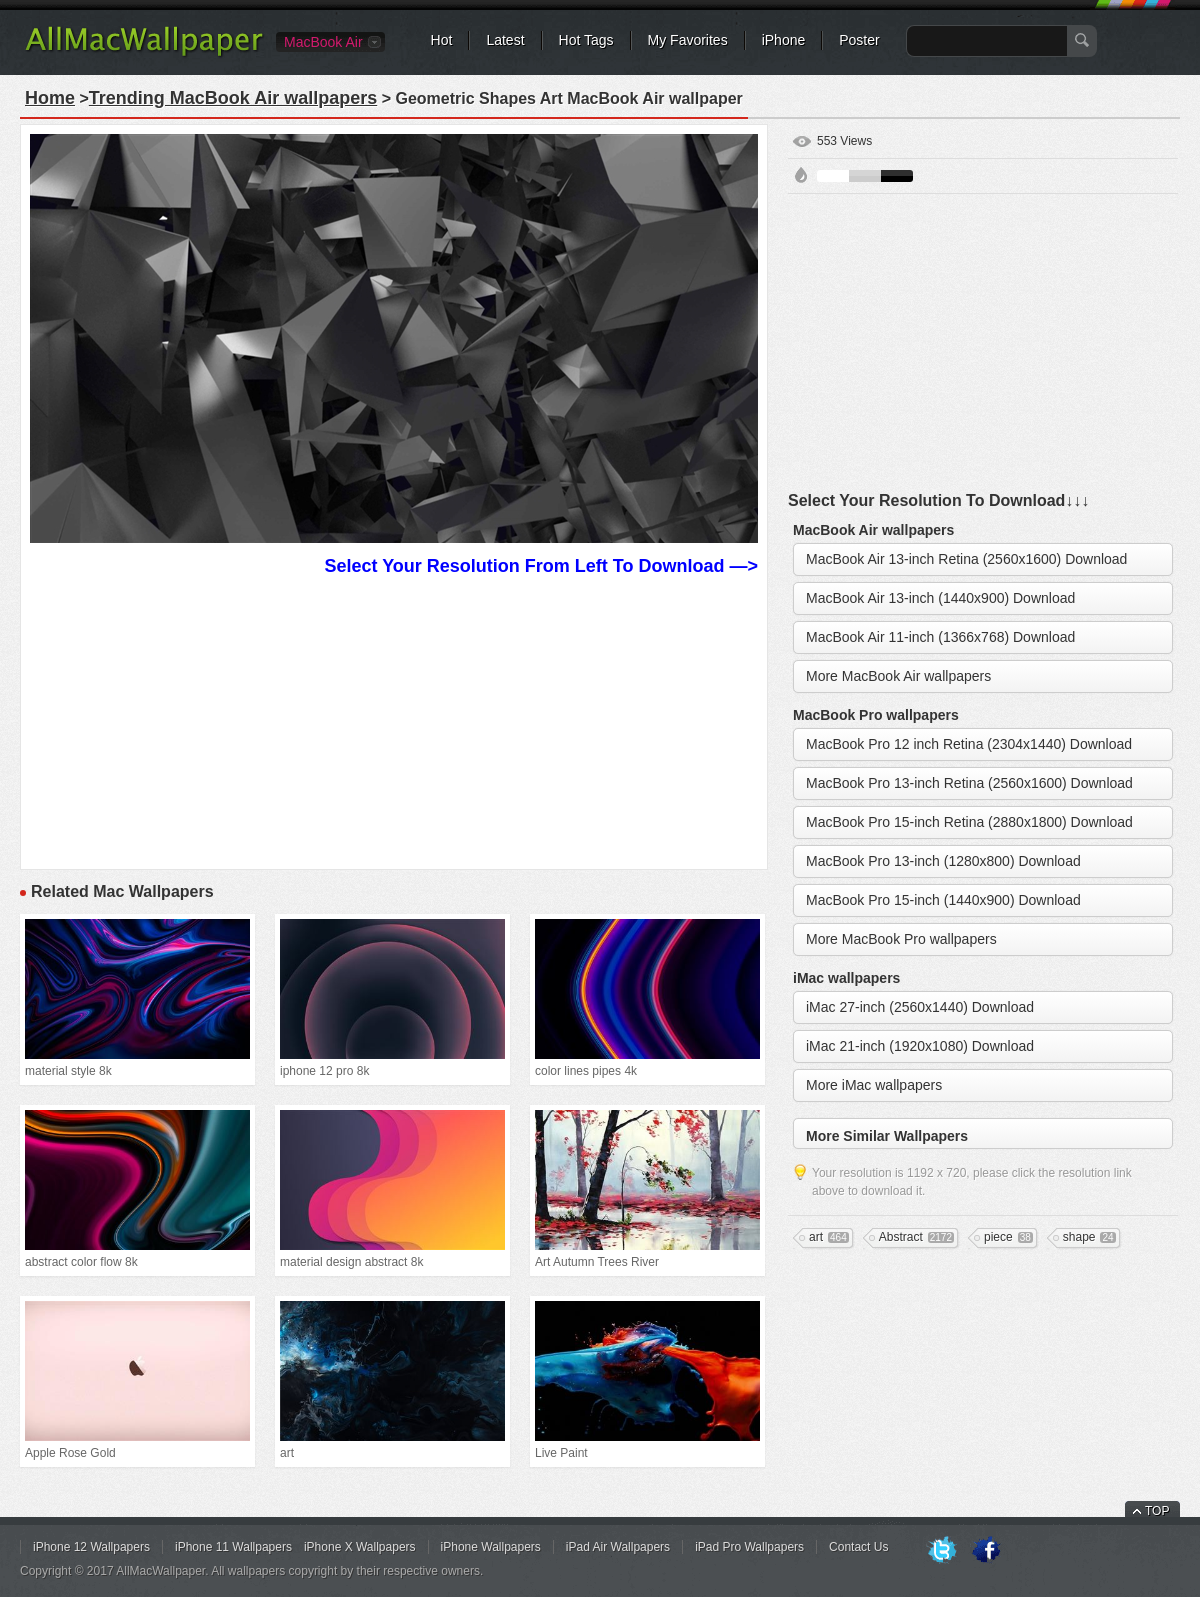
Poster (859, 40)
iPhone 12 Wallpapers (91, 1547)
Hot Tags (586, 40)
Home (50, 98)
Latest (505, 40)
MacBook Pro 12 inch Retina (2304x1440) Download (969, 744)
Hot (442, 40)
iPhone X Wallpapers (360, 1547)
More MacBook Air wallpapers (898, 676)
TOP (1157, 1511)
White (833, 176)
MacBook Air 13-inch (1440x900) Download (940, 598)
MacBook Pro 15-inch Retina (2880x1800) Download (969, 822)
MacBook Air (323, 42)
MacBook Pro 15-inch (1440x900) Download (943, 900)
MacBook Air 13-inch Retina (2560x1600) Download (966, 559)
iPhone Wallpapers (491, 1547)
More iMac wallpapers (874, 1085)
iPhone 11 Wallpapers (233, 1547)
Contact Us (858, 1547)
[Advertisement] (394, 720)
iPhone (784, 40)
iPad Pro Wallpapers (749, 1547)
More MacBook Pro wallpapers (901, 939)
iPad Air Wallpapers (618, 1547)
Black (897, 176)
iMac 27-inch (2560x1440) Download (920, 1007)
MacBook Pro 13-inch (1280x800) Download (943, 861)
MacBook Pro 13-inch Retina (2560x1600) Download (969, 783)
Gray (865, 176)
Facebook (986, 1551)
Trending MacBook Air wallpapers (233, 98)
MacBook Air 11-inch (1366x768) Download (940, 637)
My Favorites (688, 40)
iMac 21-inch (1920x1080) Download (920, 1046)
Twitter (942, 1551)
